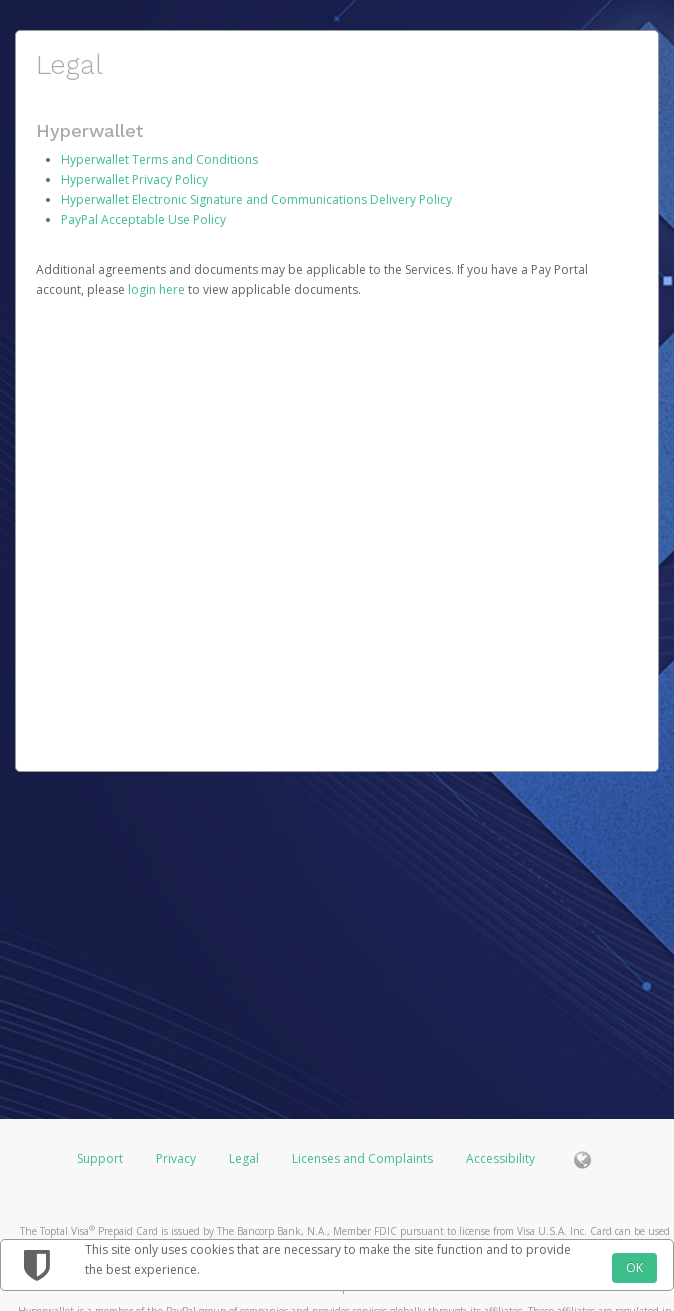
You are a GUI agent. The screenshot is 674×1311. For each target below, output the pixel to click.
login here (156, 289)
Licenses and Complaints (364, 1158)
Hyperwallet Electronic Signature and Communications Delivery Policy (256, 199)
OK (634, 1267)
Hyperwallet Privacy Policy (134, 179)
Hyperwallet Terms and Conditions (159, 159)
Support (100, 1158)
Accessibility (500, 1158)
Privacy (176, 1158)
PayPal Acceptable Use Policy (143, 219)
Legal (244, 1158)
